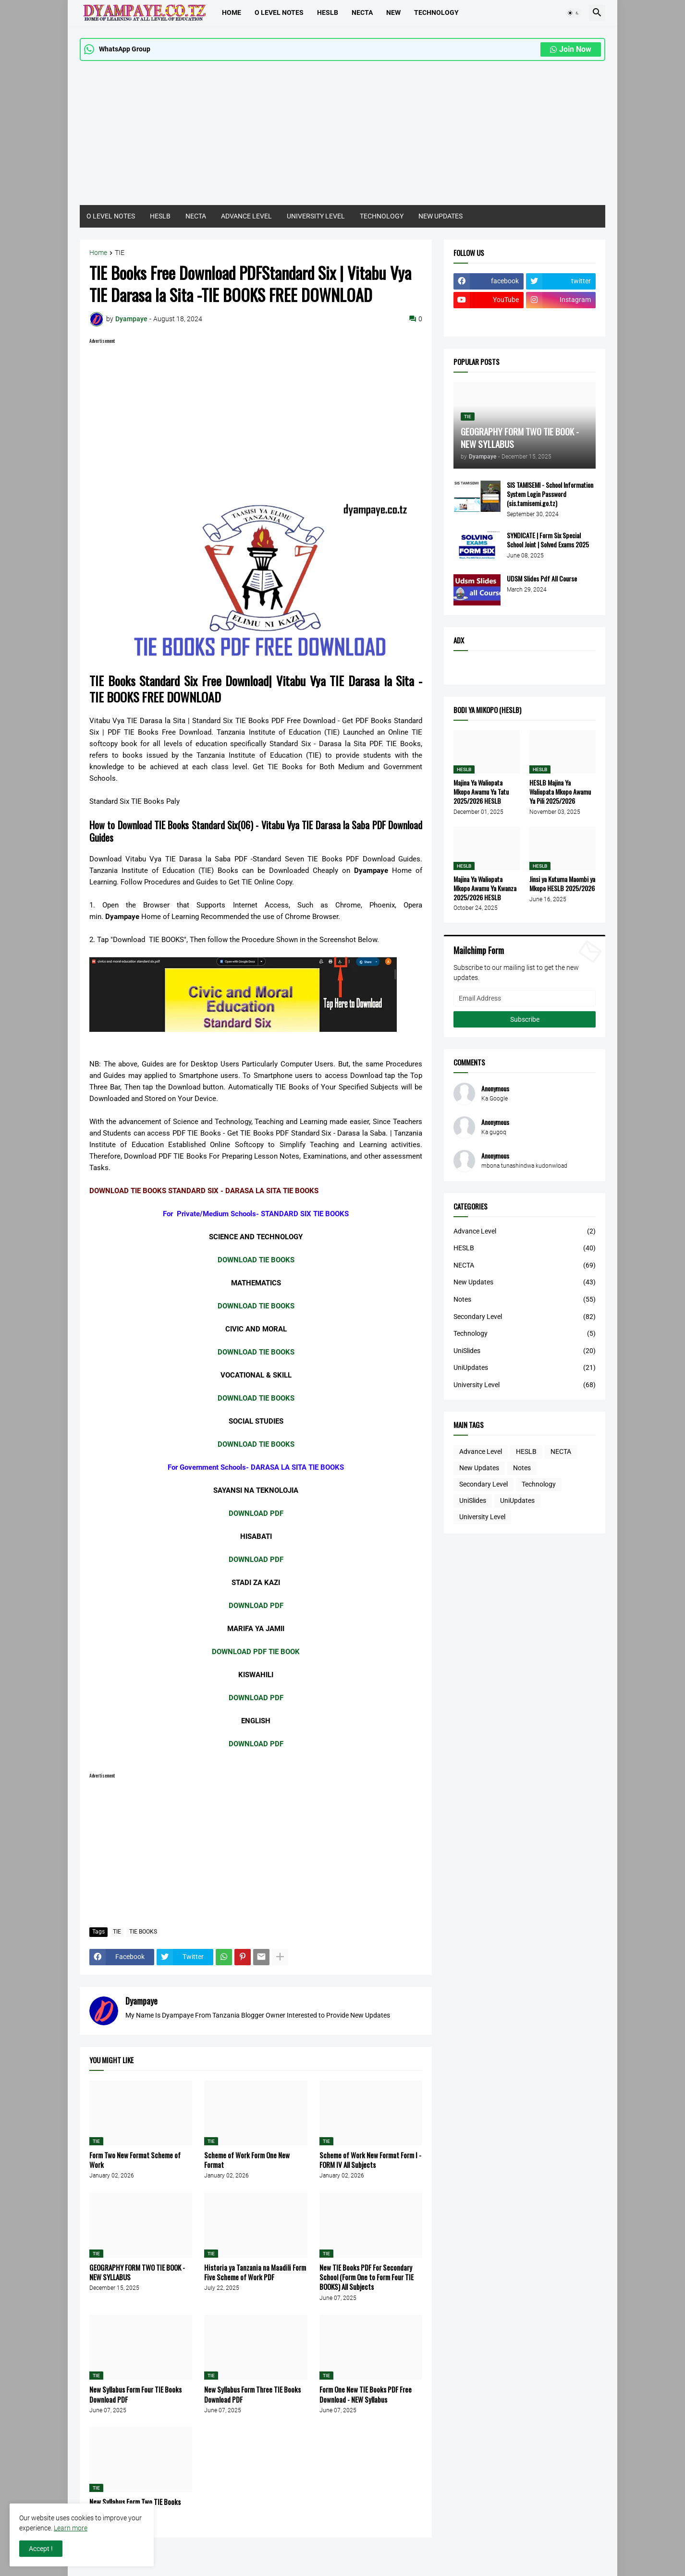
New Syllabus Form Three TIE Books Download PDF (252, 2394)
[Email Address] (524, 998)
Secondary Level (524, 1317)
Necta (362, 12)
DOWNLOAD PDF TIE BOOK (256, 1651)
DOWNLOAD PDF (256, 1513)
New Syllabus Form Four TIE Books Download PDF (135, 2394)
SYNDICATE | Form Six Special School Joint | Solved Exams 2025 (548, 540)
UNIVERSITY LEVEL (316, 216)
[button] (573, 13)
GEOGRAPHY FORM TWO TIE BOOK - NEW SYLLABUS (137, 2272)
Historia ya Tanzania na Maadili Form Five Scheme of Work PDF (255, 2272)
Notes (524, 1300)
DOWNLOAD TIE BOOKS (256, 1260)
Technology (524, 1334)
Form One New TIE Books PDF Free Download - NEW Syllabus (365, 2394)
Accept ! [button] (41, 2548)
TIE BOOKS (143, 1931)
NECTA (195, 216)
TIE (119, 252)
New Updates (524, 1282)
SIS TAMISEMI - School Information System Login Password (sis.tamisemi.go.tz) (550, 494)
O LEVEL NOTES (279, 12)
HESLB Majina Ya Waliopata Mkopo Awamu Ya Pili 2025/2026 (560, 792)
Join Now (570, 49)
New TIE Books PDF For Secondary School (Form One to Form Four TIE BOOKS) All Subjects (366, 2277)
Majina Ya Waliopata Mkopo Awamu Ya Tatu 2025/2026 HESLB (481, 792)
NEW (393, 12)
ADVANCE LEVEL (246, 216)
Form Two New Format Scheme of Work (135, 2160)
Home (231, 12)
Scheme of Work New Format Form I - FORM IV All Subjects (370, 2160)
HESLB (327, 12)
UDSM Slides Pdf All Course (542, 578)
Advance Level (524, 1231)
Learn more (70, 2528)
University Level (524, 1385)
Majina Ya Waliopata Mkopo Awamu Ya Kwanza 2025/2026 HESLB (484, 888)
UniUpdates (524, 1368)
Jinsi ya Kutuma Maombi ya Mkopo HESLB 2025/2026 (562, 884)
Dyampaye (141, 2001)
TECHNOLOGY (436, 12)
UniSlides (524, 1351)
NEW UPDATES (440, 216)
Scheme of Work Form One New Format (247, 2160)
